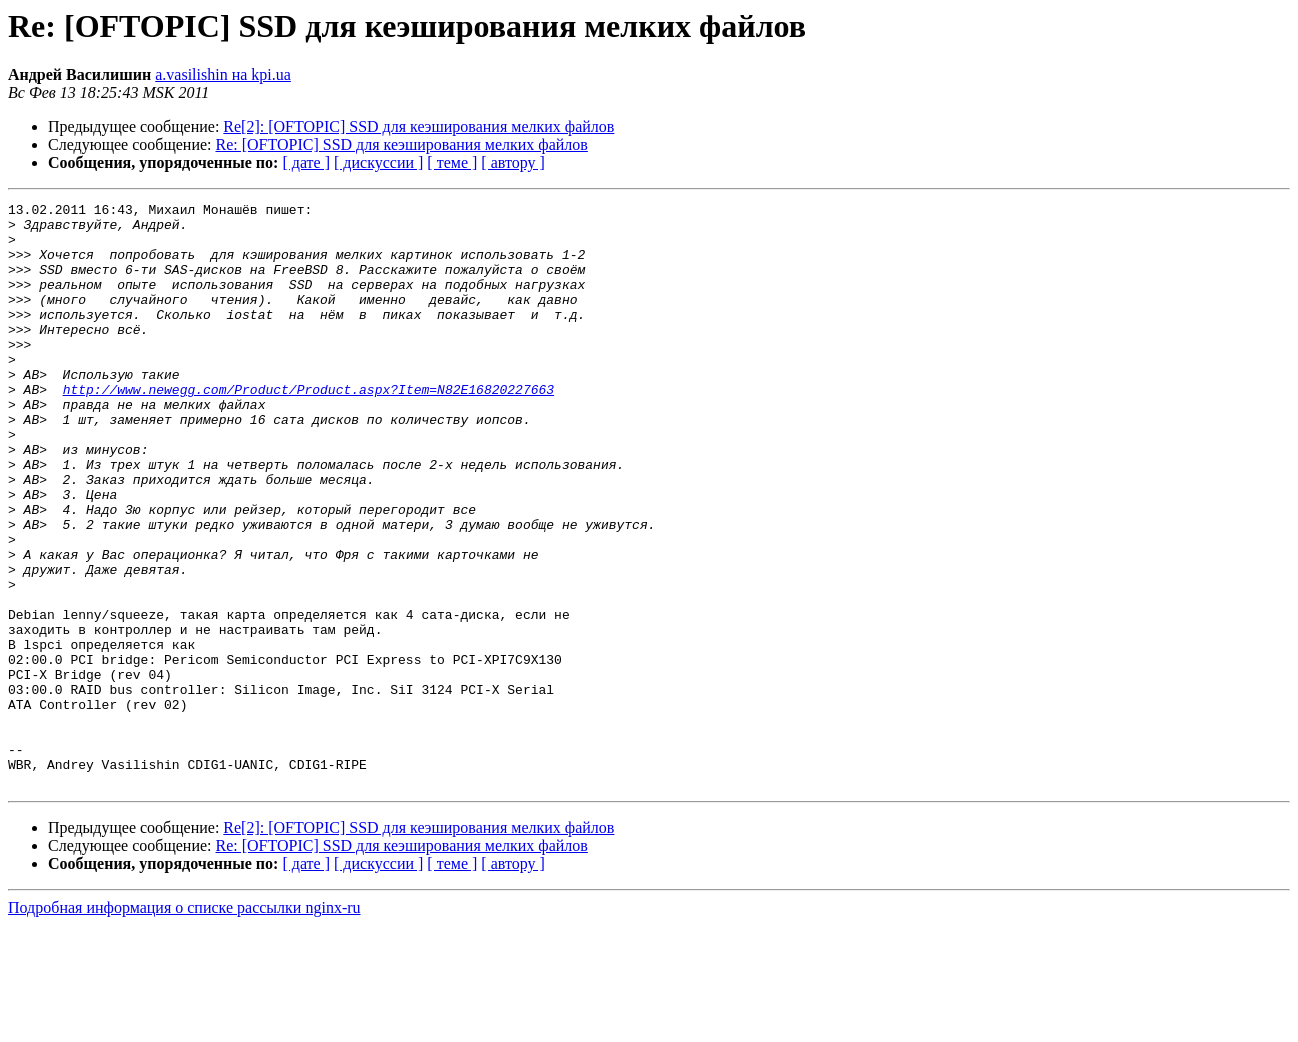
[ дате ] (306, 162)
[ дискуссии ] (378, 162)
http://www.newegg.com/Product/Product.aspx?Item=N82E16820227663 (308, 428)
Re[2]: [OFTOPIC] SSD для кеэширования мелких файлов (418, 126)
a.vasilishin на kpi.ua (223, 74)
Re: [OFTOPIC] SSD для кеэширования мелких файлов (402, 144)
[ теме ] (452, 162)
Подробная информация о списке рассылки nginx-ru (184, 1024)
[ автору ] (512, 162)
